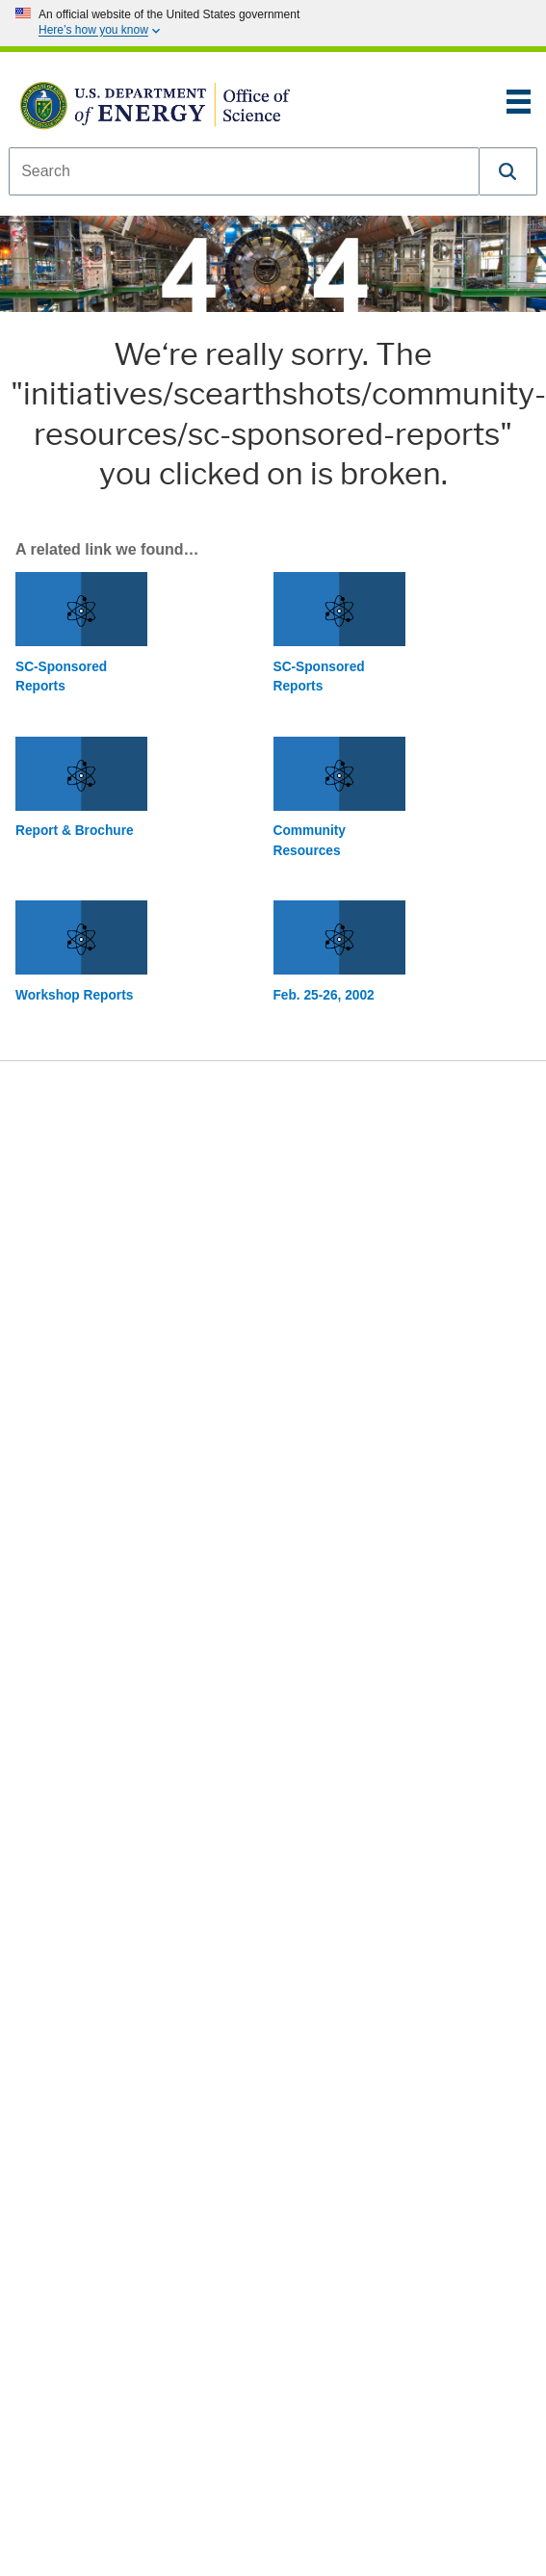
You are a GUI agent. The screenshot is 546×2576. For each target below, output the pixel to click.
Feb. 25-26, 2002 (324, 995)
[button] (508, 171)
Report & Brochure (74, 830)
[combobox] (244, 171)
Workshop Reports (74, 995)
